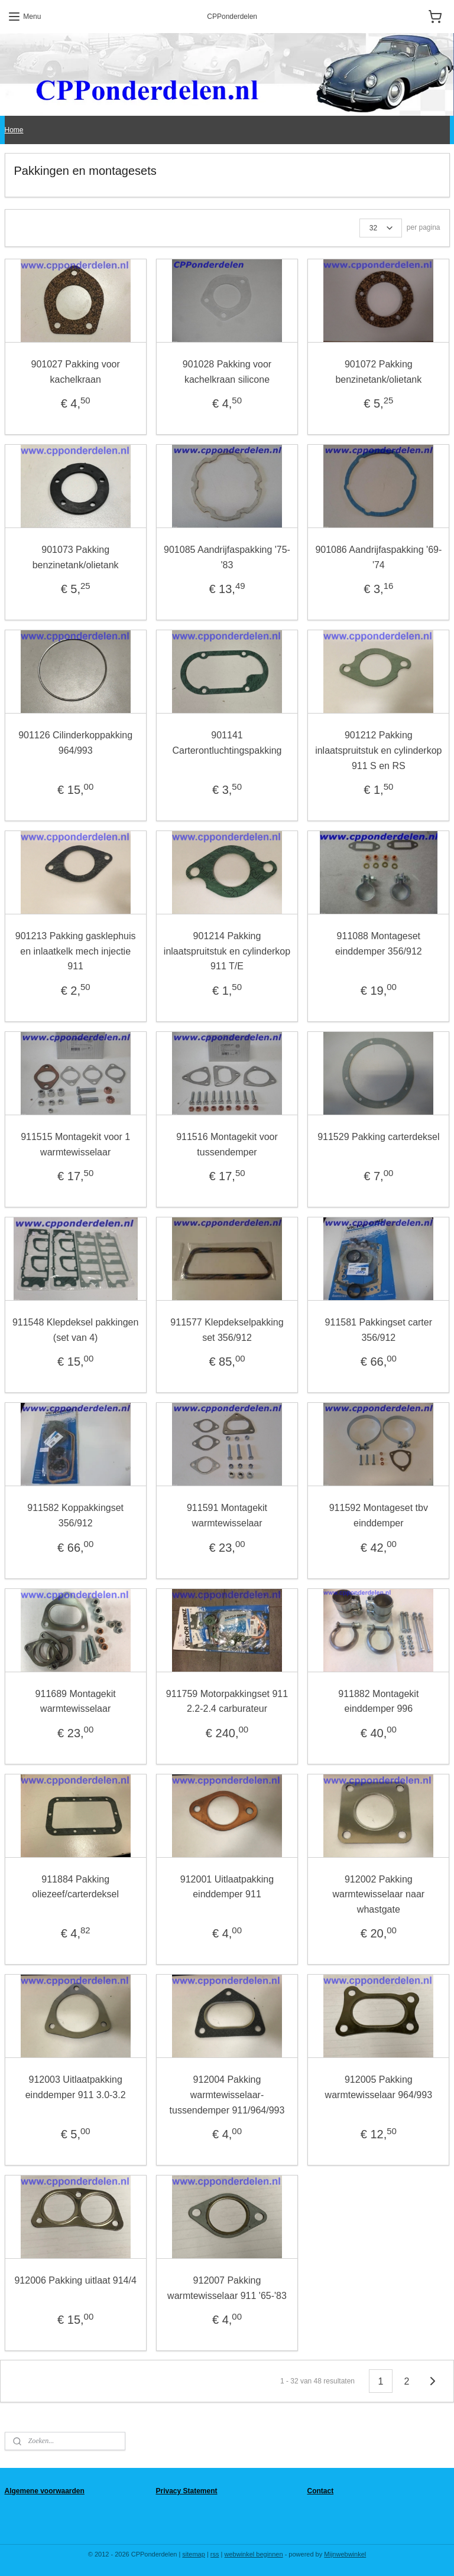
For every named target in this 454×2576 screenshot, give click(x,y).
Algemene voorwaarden (45, 2491)
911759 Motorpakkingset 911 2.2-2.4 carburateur (227, 1701)
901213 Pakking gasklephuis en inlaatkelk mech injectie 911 (75, 951)
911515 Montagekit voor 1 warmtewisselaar (75, 1144)
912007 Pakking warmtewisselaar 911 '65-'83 (227, 2288)
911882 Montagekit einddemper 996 (378, 1701)
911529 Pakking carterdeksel (378, 1137)
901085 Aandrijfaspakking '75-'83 (227, 557)
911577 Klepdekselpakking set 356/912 (226, 1330)
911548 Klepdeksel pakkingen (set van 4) (75, 1330)
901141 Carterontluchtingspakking (226, 742)
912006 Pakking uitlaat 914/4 (75, 2280)
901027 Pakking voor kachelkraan (75, 372)
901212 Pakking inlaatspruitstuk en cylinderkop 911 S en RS (378, 750)
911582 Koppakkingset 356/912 (75, 1515)
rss (214, 2554)
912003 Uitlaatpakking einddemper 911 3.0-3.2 (75, 2087)
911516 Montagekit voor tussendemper (227, 1144)
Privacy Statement (186, 2491)
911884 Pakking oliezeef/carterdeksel (75, 1886)
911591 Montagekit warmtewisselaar (227, 1515)
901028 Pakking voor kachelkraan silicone (227, 372)
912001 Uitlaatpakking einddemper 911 (227, 1886)
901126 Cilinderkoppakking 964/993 (75, 742)
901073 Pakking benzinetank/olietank (76, 557)
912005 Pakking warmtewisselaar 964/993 (378, 2087)
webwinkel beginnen (254, 2554)
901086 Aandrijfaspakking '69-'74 (378, 557)
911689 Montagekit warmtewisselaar (75, 1701)
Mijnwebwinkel (345, 2554)
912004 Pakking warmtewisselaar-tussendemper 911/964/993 (227, 2095)
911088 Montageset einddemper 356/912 (378, 943)
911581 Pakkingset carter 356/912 (378, 1330)
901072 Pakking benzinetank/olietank (378, 372)
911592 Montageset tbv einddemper (378, 1515)
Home (14, 130)
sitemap (193, 2554)
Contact (320, 2491)
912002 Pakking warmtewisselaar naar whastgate (379, 1894)
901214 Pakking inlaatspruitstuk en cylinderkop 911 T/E (227, 951)
